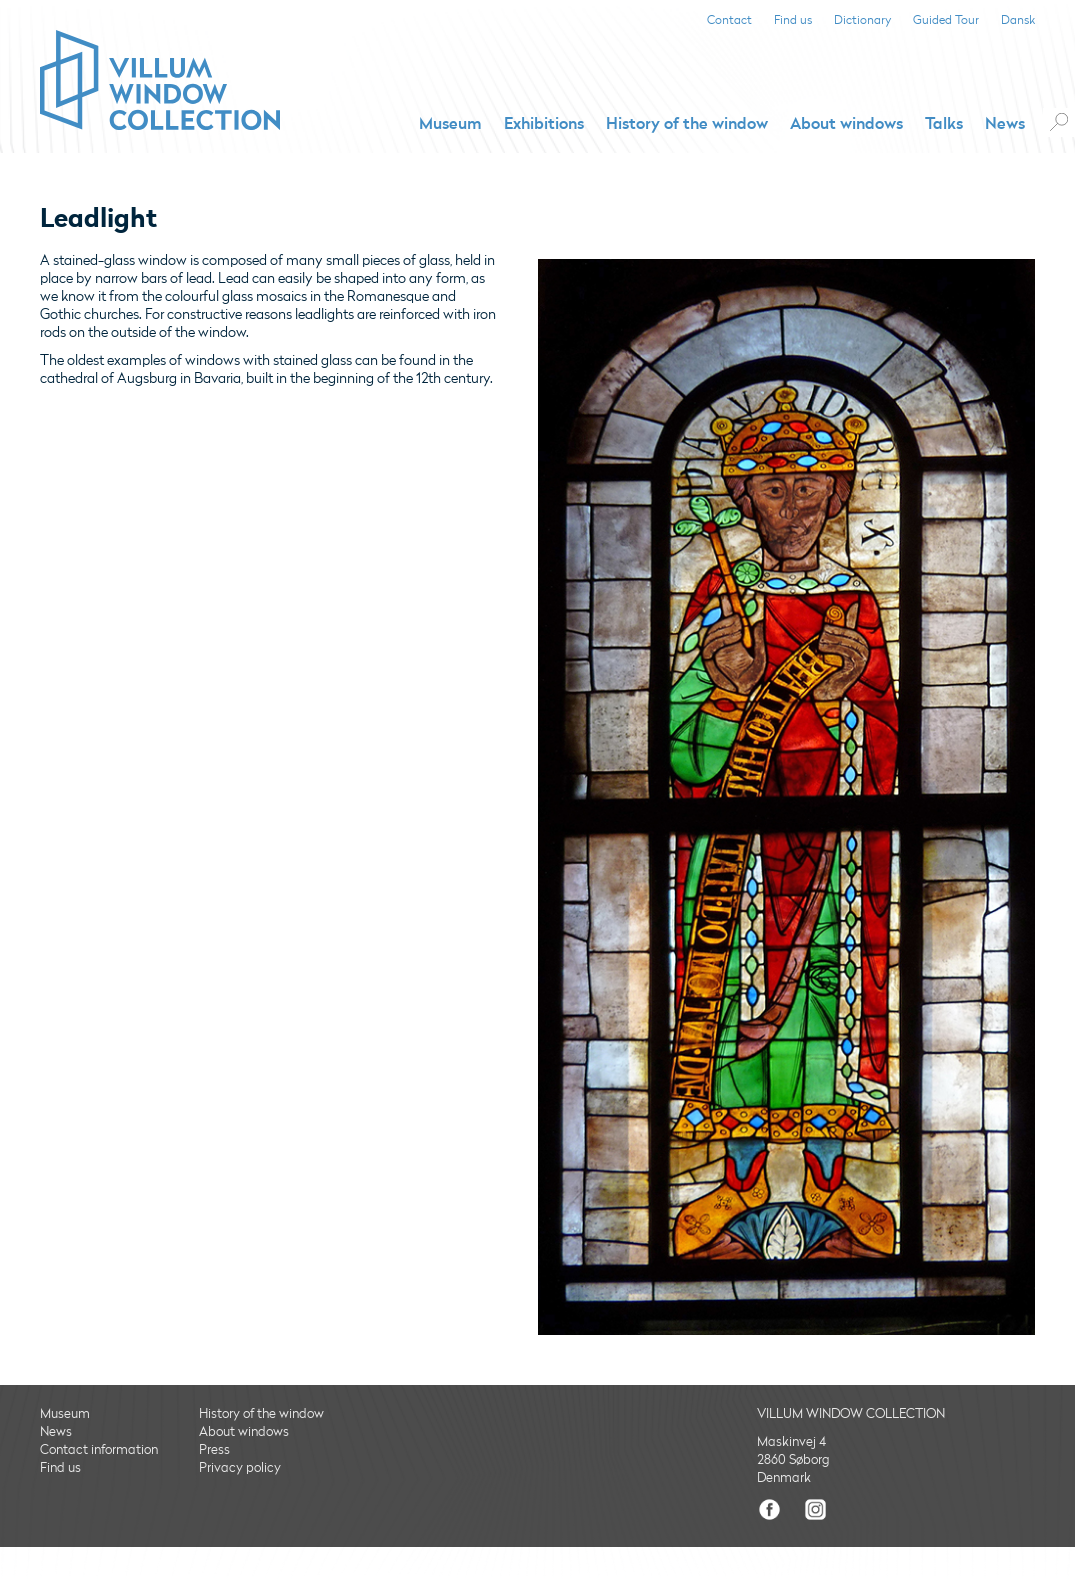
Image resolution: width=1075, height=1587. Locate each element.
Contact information (99, 1450)
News (1005, 124)
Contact (729, 20)
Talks (944, 124)
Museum (450, 124)
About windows (846, 124)
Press (214, 1450)
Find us (793, 20)
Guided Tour (946, 20)
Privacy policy (240, 1468)
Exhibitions (544, 124)
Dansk (1018, 20)
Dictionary (862, 20)
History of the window (687, 124)
